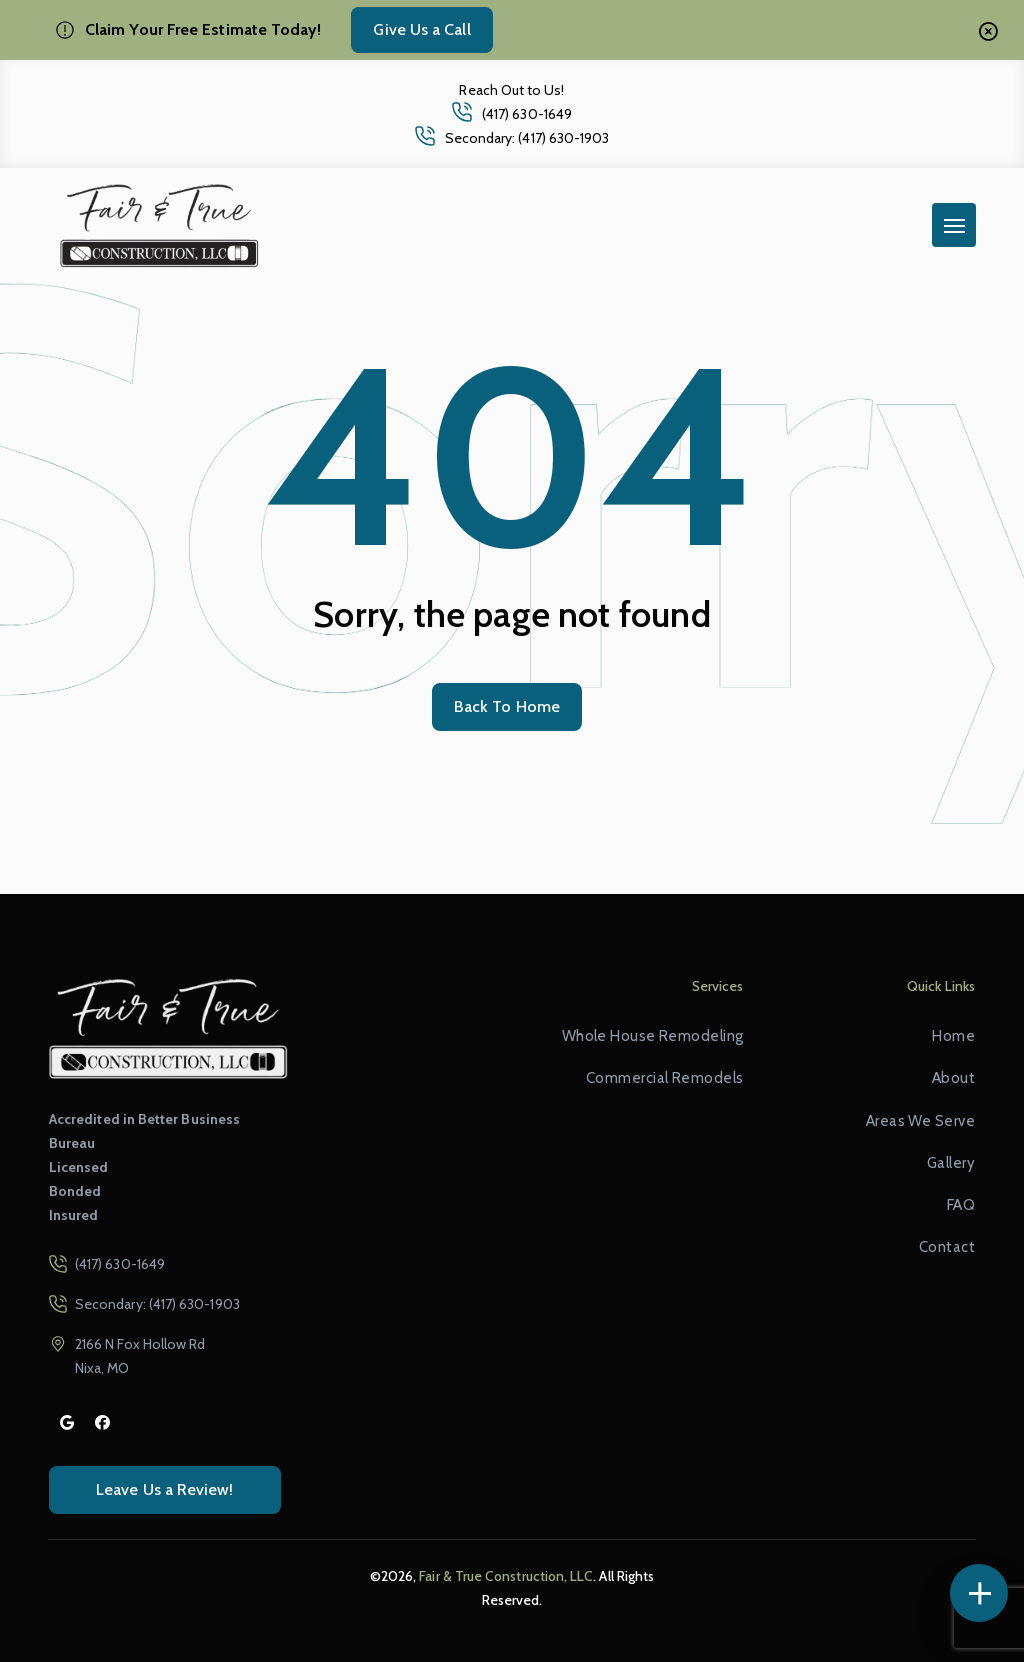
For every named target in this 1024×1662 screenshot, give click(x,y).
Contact (947, 1247)
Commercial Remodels (664, 1078)
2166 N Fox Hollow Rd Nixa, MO (140, 1356)
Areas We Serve (920, 1121)
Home (953, 1036)
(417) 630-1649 (527, 114)
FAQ (961, 1205)
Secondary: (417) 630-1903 (527, 138)
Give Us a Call (421, 29)
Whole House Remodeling (653, 1036)
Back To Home (507, 706)
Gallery (951, 1163)
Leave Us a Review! (164, 1489)
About (953, 1078)
